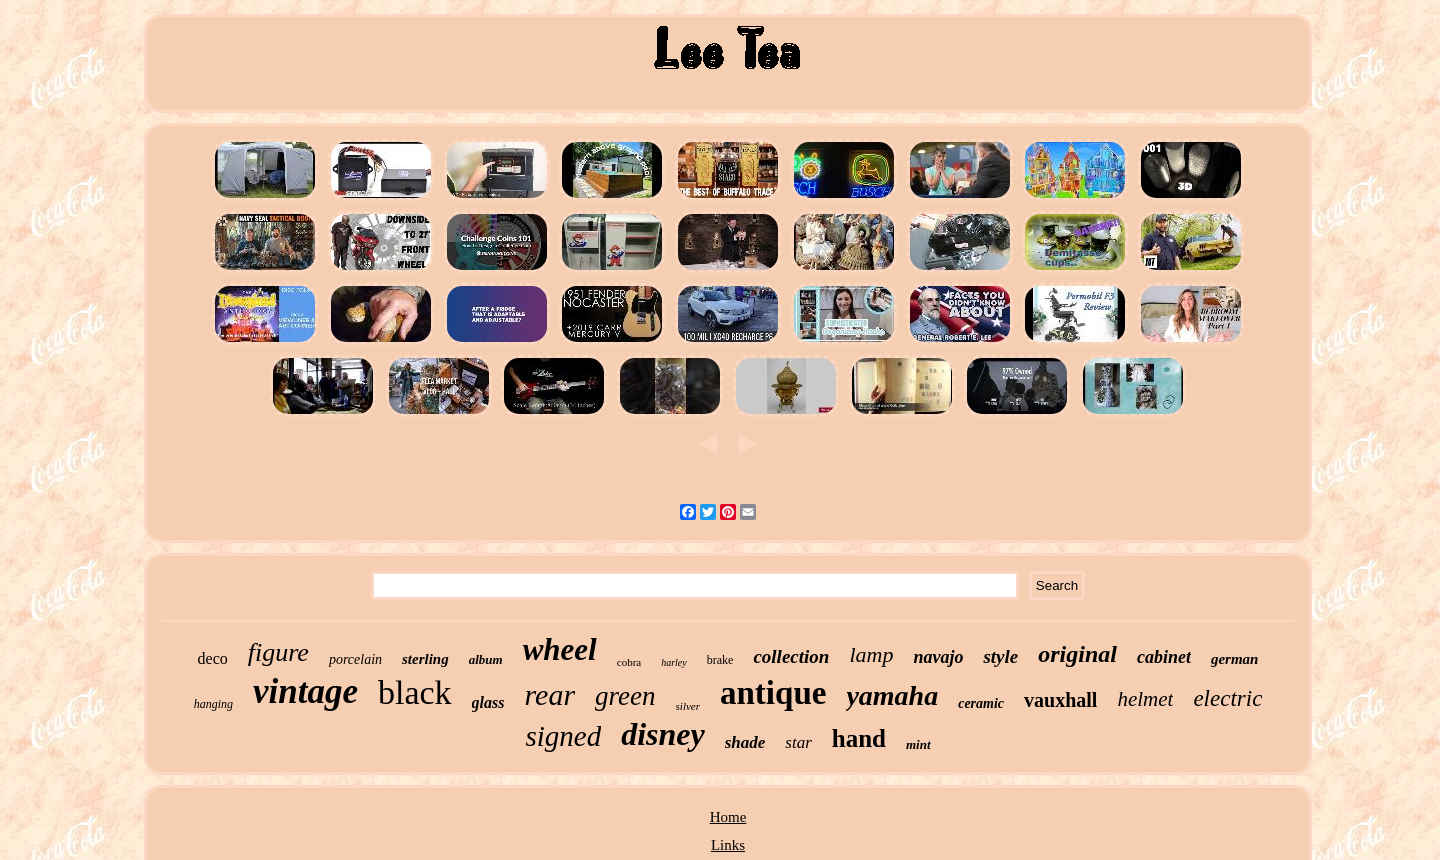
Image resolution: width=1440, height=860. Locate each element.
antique (773, 693)
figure (278, 652)
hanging (213, 704)
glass (488, 702)
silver (688, 706)
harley (674, 662)
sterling (425, 659)
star (798, 742)
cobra (629, 662)
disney (663, 734)
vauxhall (1060, 700)
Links (728, 845)
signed (563, 736)
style (1000, 656)
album (486, 659)
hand (859, 738)
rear (550, 694)
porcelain (355, 659)
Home (728, 817)
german (1235, 659)
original (1077, 654)
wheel (560, 649)
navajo (938, 657)
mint (918, 744)
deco (213, 658)
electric (1227, 698)
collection (791, 656)
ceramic (981, 703)
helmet (1145, 699)
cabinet (1164, 657)
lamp (871, 654)
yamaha (892, 695)
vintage (305, 691)
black (415, 692)
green (625, 696)
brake (720, 660)
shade (745, 742)
